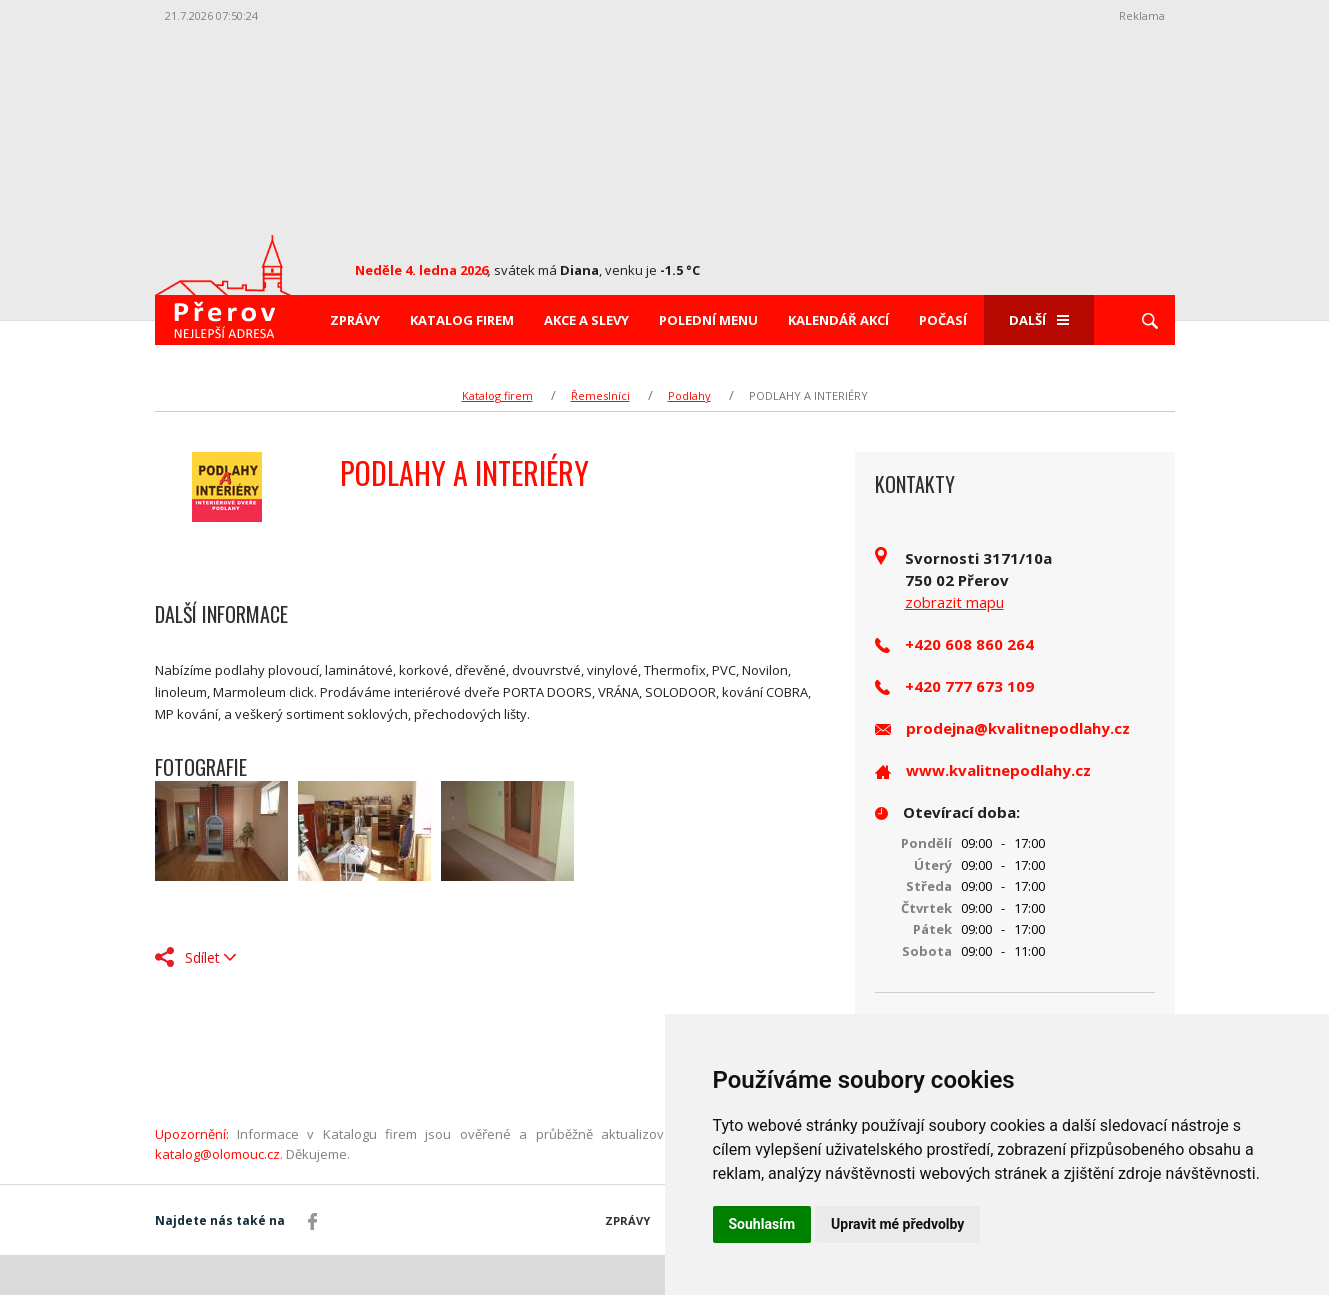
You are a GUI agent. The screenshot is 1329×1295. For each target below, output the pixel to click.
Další (1039, 320)
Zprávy (355, 320)
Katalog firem (462, 320)
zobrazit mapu (954, 602)
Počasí (943, 320)
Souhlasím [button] (762, 1224)
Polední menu (708, 320)
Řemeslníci (600, 395)
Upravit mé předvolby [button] (897, 1224)
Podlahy (689, 395)
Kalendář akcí (838, 320)
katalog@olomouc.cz (217, 1154)
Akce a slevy (586, 320)
